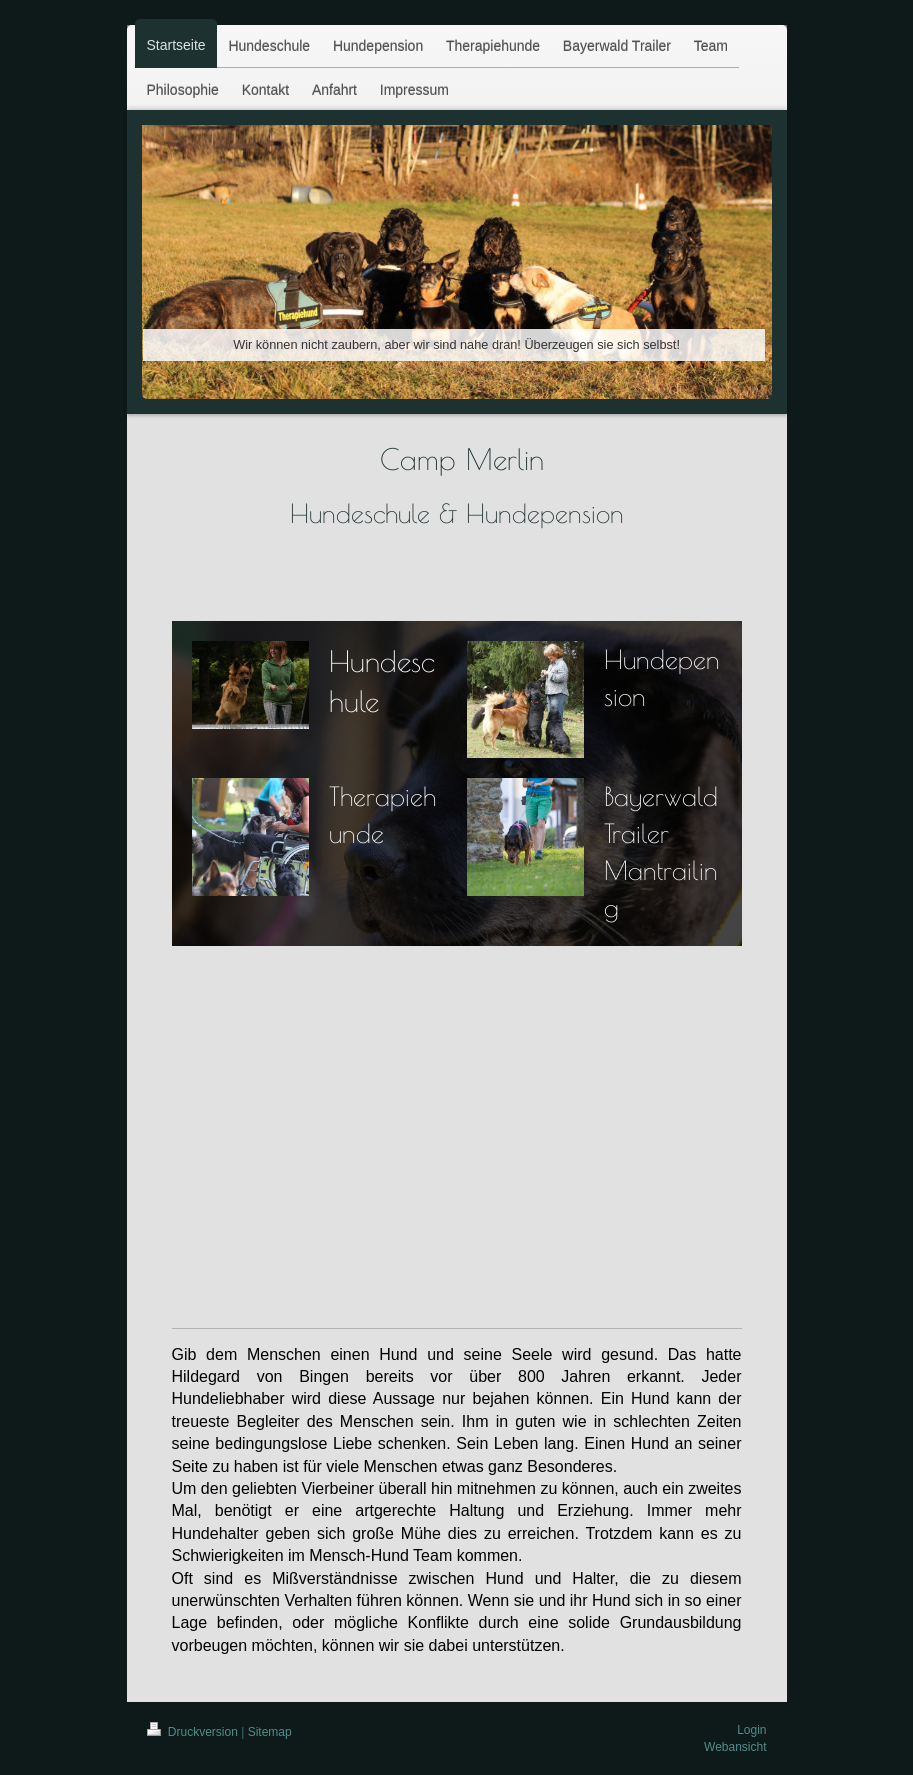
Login (751, 1730)
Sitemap (270, 1732)
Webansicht (735, 1747)
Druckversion (194, 1732)
